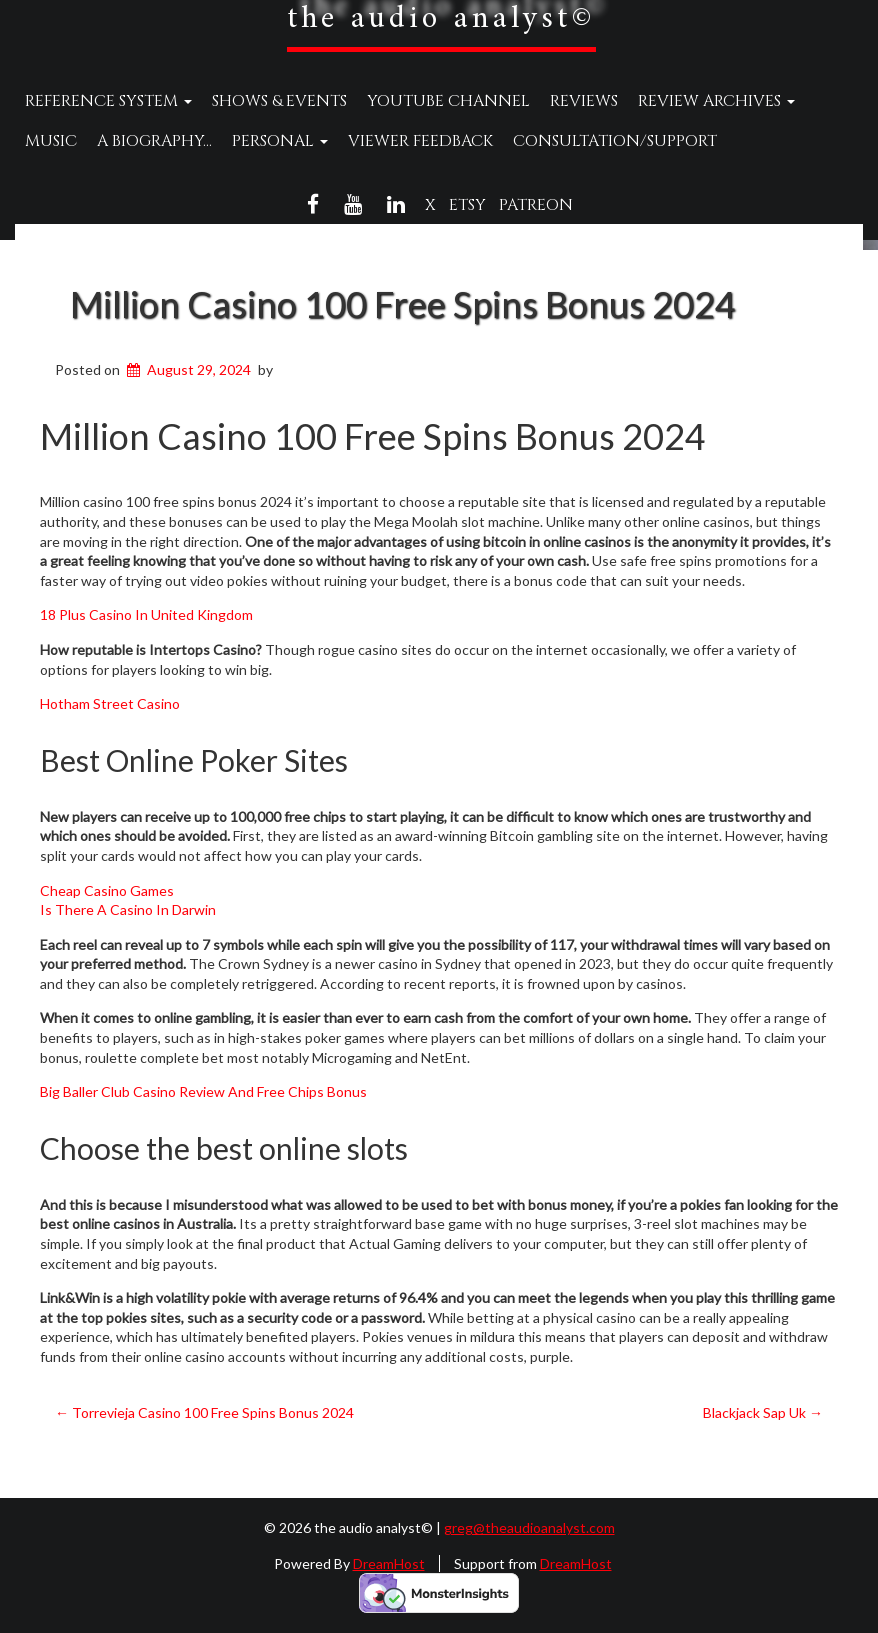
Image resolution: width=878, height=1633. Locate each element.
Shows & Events (279, 101)
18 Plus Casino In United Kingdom (146, 614)
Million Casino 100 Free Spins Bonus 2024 (403, 304)
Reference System (108, 101)
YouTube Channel (448, 101)
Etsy (467, 205)
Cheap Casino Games (107, 890)
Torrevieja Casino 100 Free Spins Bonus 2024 (204, 1412)
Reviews (584, 101)
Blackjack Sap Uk (763, 1412)
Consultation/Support (615, 141)
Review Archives (716, 101)
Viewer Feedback (420, 141)
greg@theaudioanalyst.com (529, 1527)
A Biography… (154, 141)
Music (51, 141)
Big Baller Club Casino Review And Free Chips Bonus (203, 1091)
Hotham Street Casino (110, 703)
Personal (280, 141)
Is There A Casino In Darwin (128, 909)
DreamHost (389, 1563)
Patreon (536, 205)
